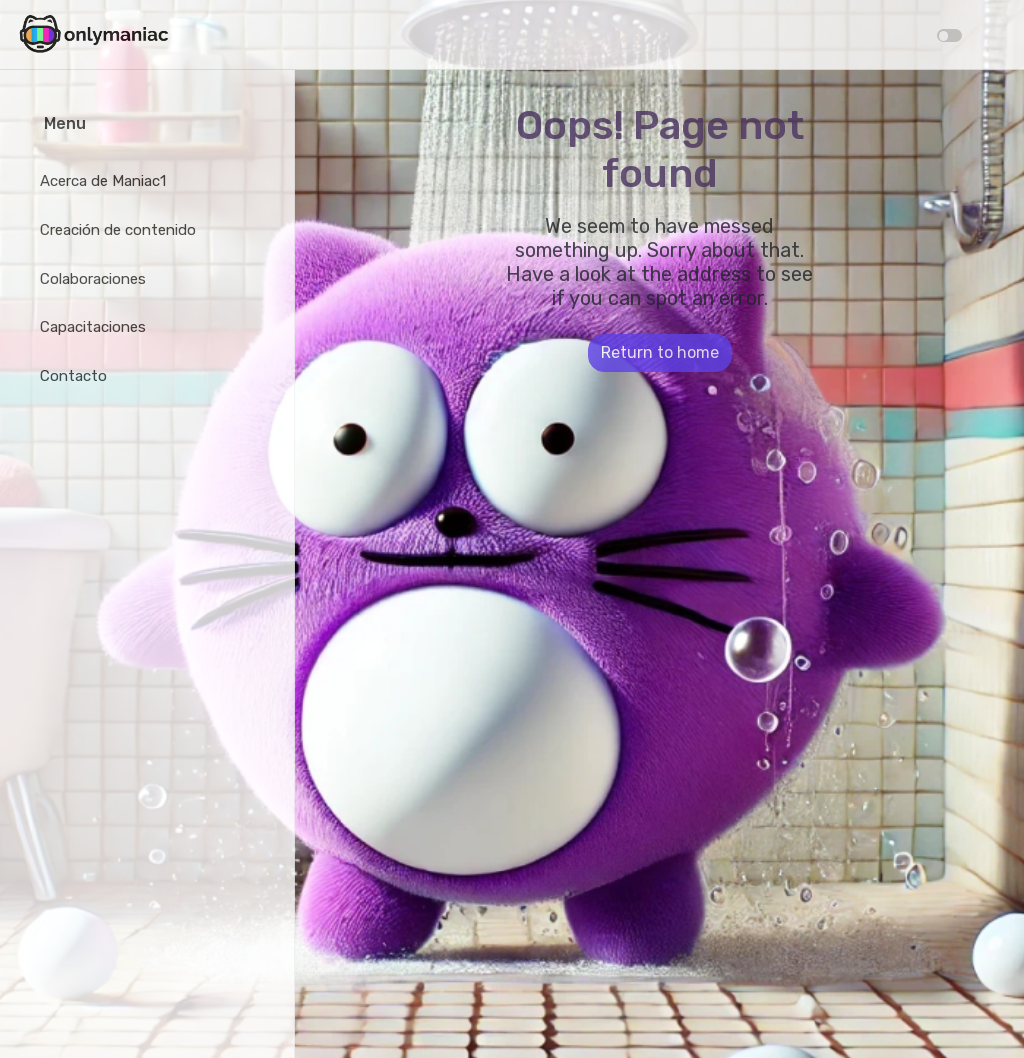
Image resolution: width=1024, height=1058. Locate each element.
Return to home (660, 352)
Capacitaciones (93, 327)
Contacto (73, 376)
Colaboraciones (93, 279)
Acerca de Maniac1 (103, 181)
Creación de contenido (118, 230)
